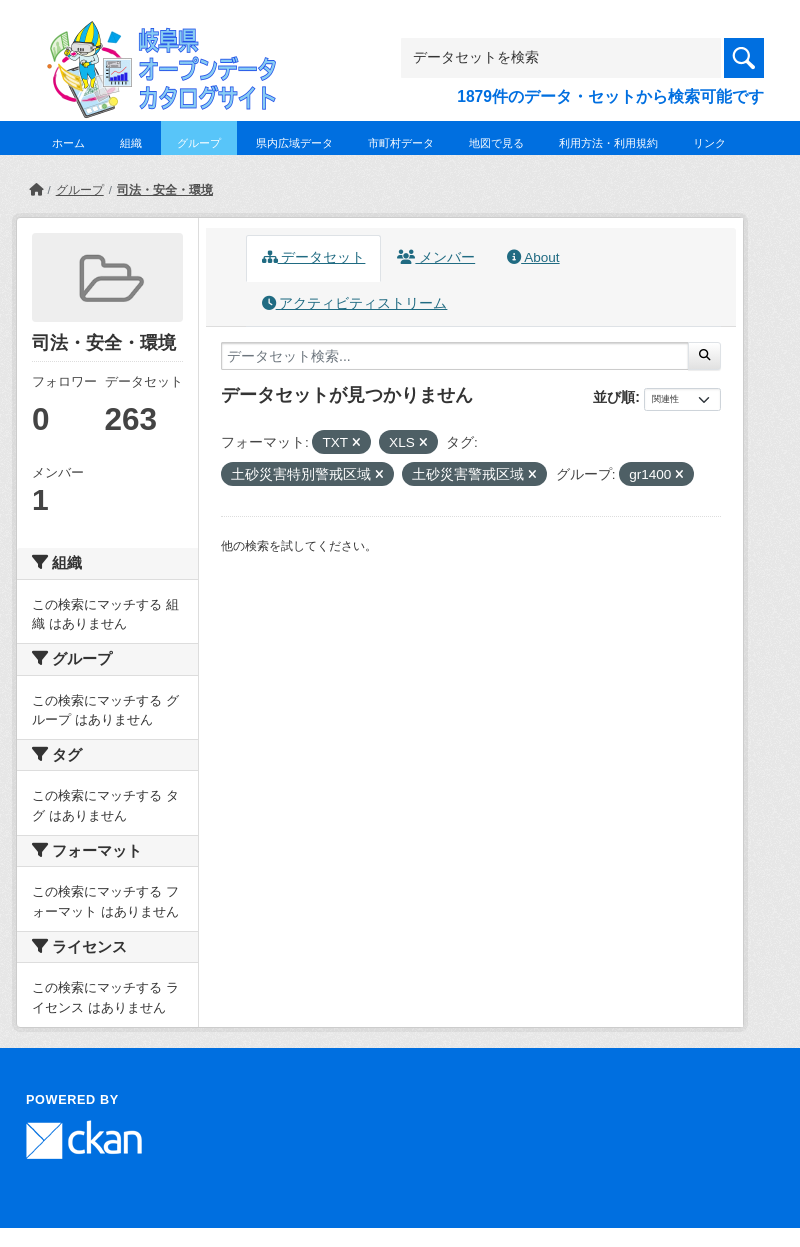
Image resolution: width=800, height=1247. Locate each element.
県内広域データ (294, 143)
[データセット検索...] (455, 356)
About (533, 257)
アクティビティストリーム (355, 303)
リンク (709, 143)
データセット (314, 257)
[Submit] (704, 356)
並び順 (614, 397)
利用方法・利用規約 (608, 143)
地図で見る (496, 143)
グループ (199, 143)
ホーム (68, 143)
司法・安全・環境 (165, 190)
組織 (131, 143)
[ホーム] (36, 190)
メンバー (436, 257)
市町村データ (401, 143)
